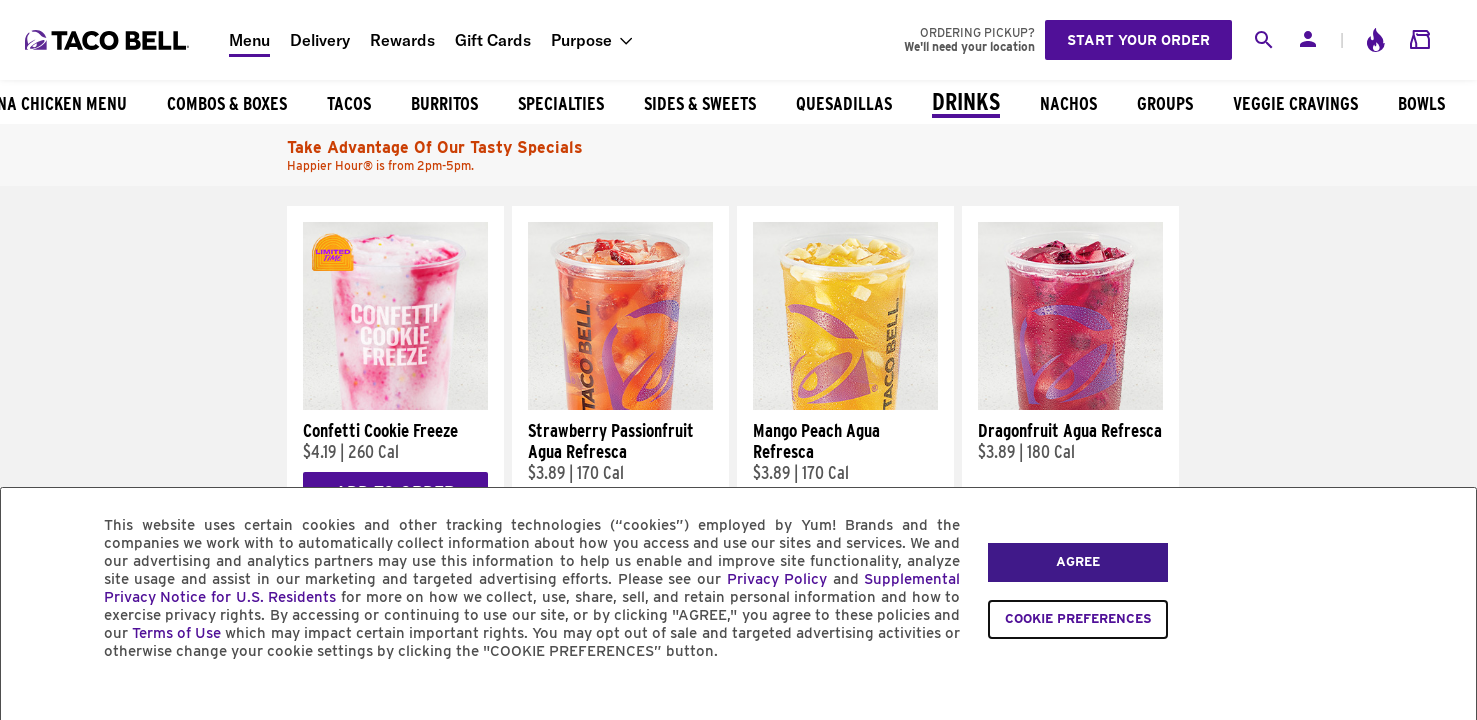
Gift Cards (493, 40)
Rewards (402, 40)
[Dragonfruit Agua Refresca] (1070, 405)
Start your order (1138, 40)
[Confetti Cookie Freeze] (395, 405)
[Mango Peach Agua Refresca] (845, 405)
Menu (249, 40)
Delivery (320, 40)
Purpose (581, 40)
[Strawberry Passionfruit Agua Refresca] (620, 405)
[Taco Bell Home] (109, 40)
